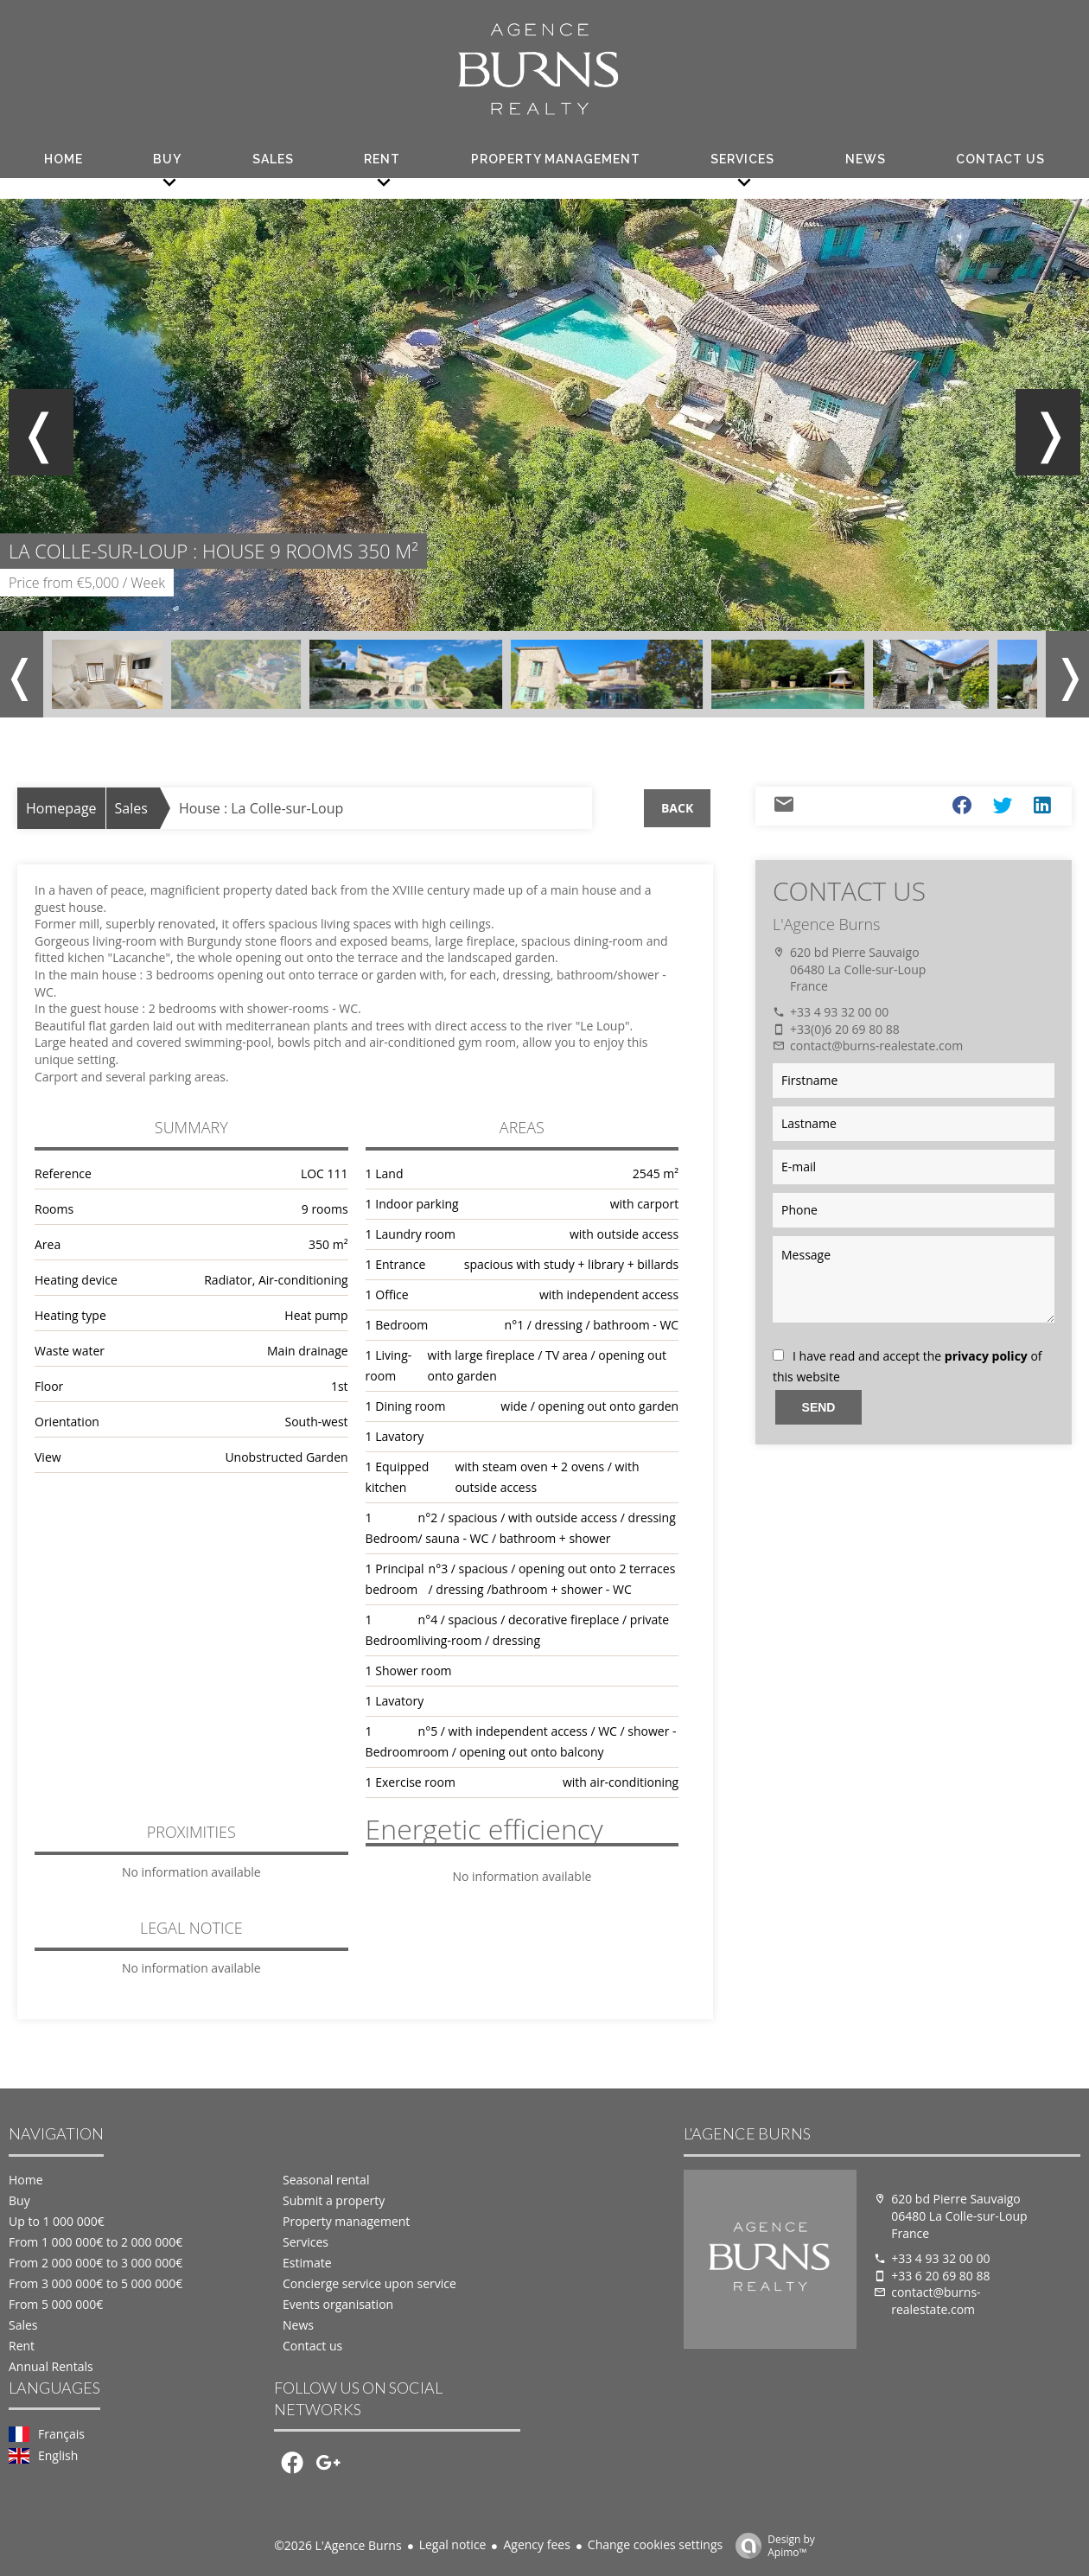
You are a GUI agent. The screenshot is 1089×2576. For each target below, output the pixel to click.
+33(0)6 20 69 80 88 (845, 1029)
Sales (131, 808)
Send (819, 1407)
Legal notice (453, 2544)
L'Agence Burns (826, 924)
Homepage (61, 808)
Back (677, 808)
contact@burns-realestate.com (876, 1045)
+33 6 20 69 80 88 (940, 2275)
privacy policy (986, 1356)
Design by (771, 2545)
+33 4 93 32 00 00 (839, 1012)
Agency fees (536, 2544)
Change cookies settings (655, 2544)
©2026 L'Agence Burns (337, 2545)
